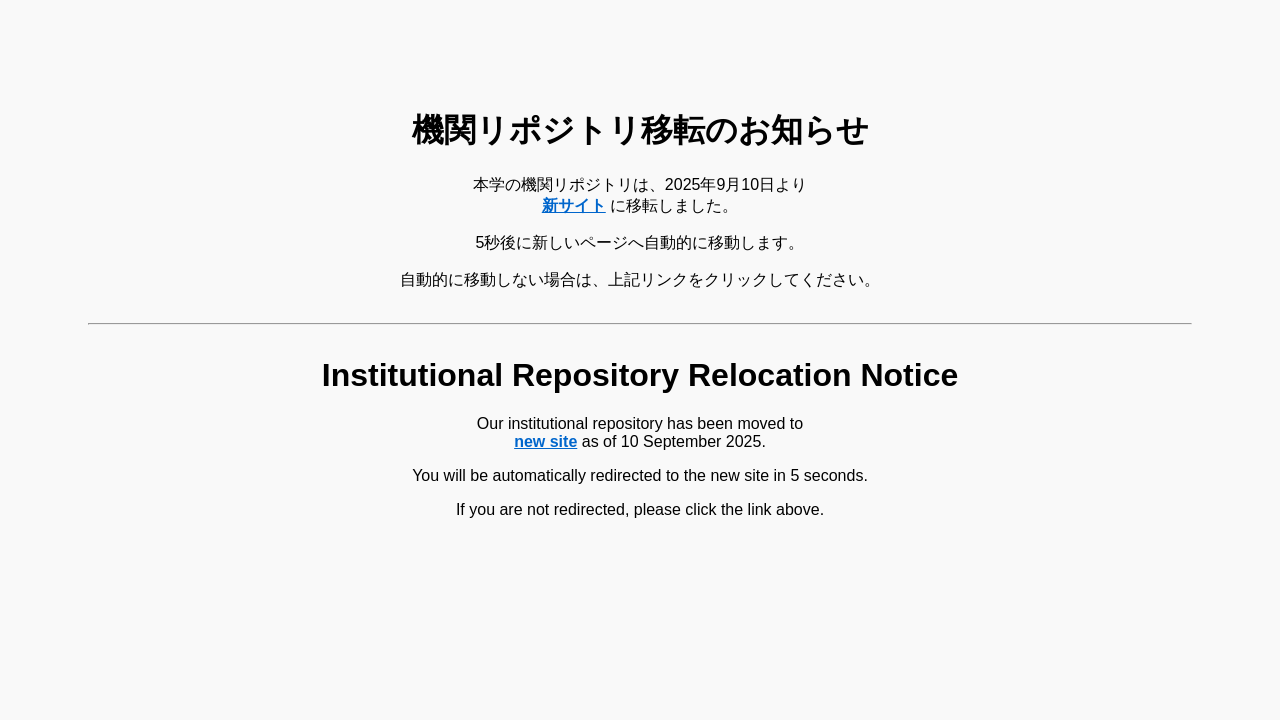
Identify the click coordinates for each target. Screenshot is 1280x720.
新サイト (574, 205)
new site (545, 441)
